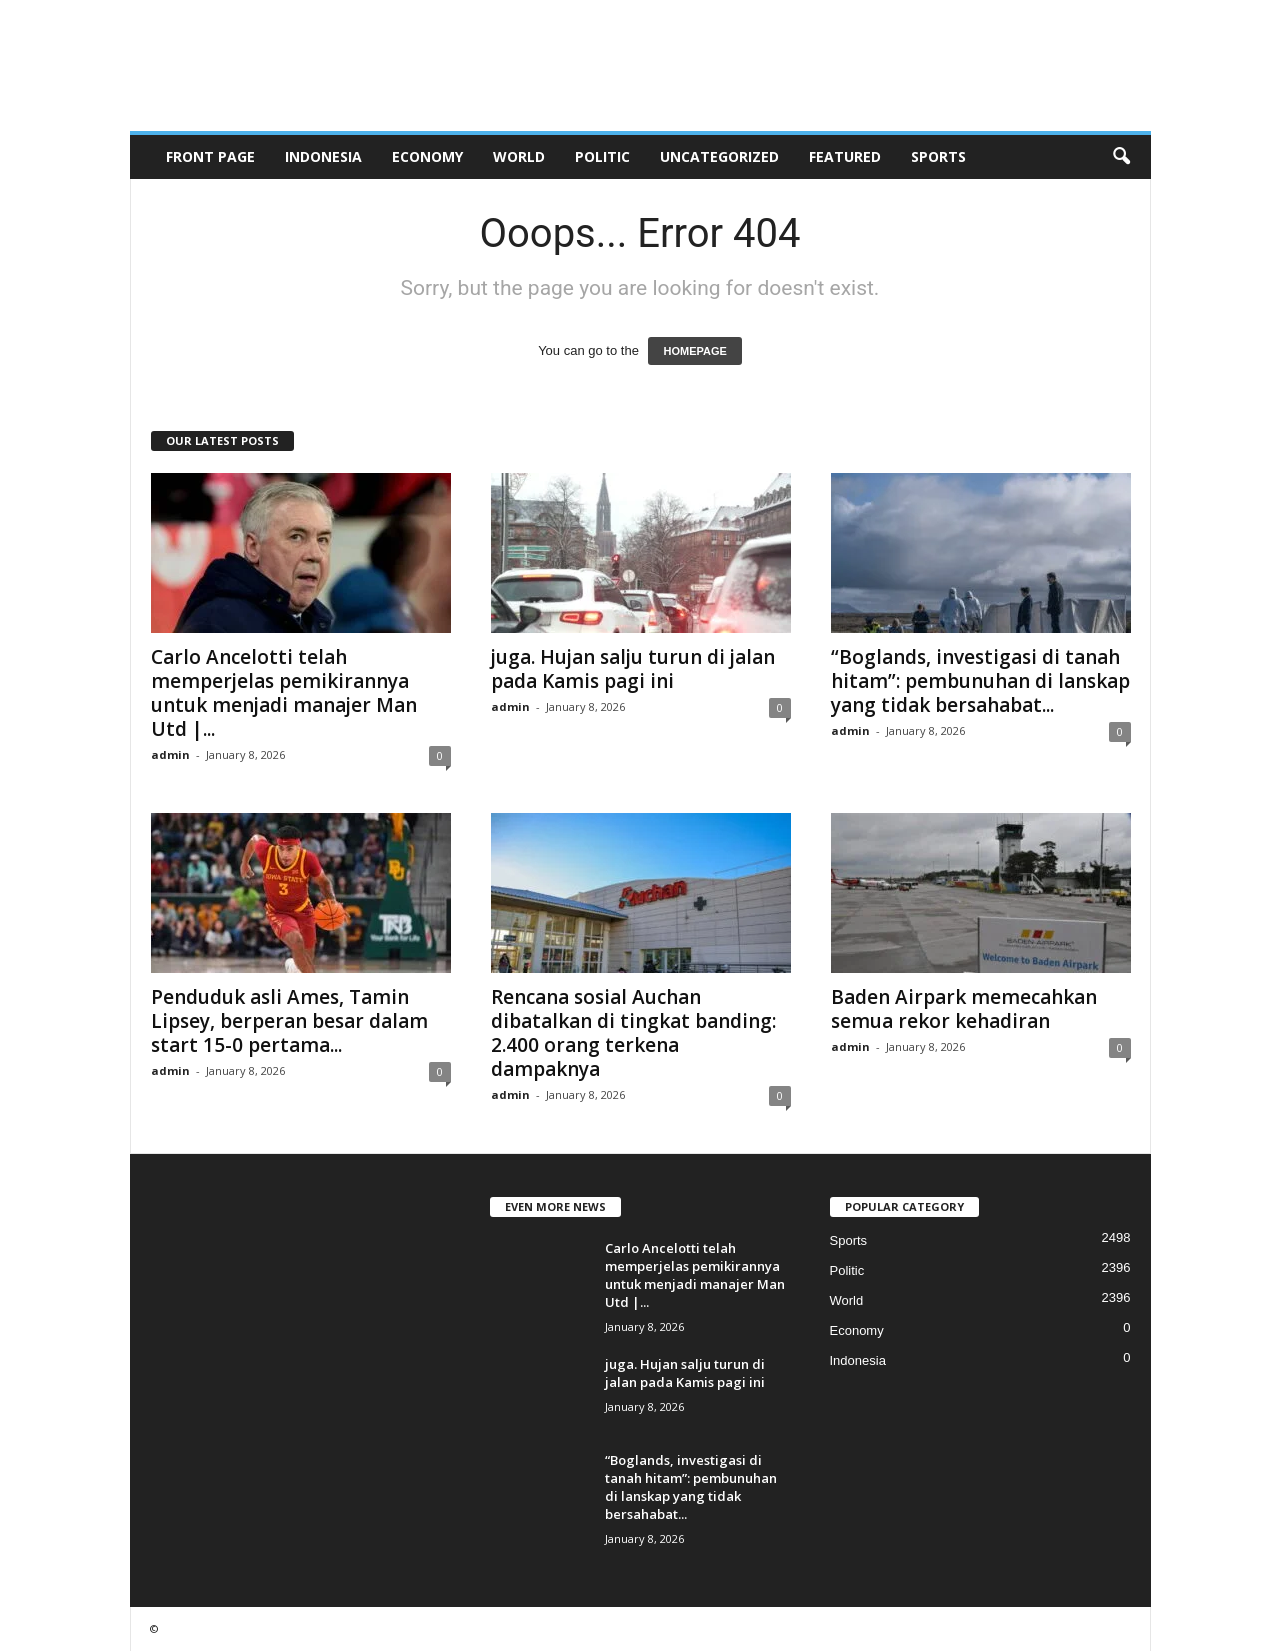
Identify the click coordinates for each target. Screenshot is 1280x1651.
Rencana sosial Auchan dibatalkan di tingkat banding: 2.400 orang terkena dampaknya (633, 1033)
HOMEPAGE (694, 351)
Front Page (210, 156)
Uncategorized (719, 156)
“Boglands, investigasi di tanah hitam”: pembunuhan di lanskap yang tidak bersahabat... (980, 681)
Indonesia (323, 156)
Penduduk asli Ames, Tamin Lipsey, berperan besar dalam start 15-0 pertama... (289, 1021)
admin (170, 754)
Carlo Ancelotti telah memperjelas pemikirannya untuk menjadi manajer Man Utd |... (284, 693)
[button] (1121, 157)
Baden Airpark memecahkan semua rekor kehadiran (964, 1009)
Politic (602, 156)
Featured (845, 156)
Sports (938, 156)
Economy (427, 156)
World (519, 156)
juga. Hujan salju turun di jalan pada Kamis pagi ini (633, 669)
